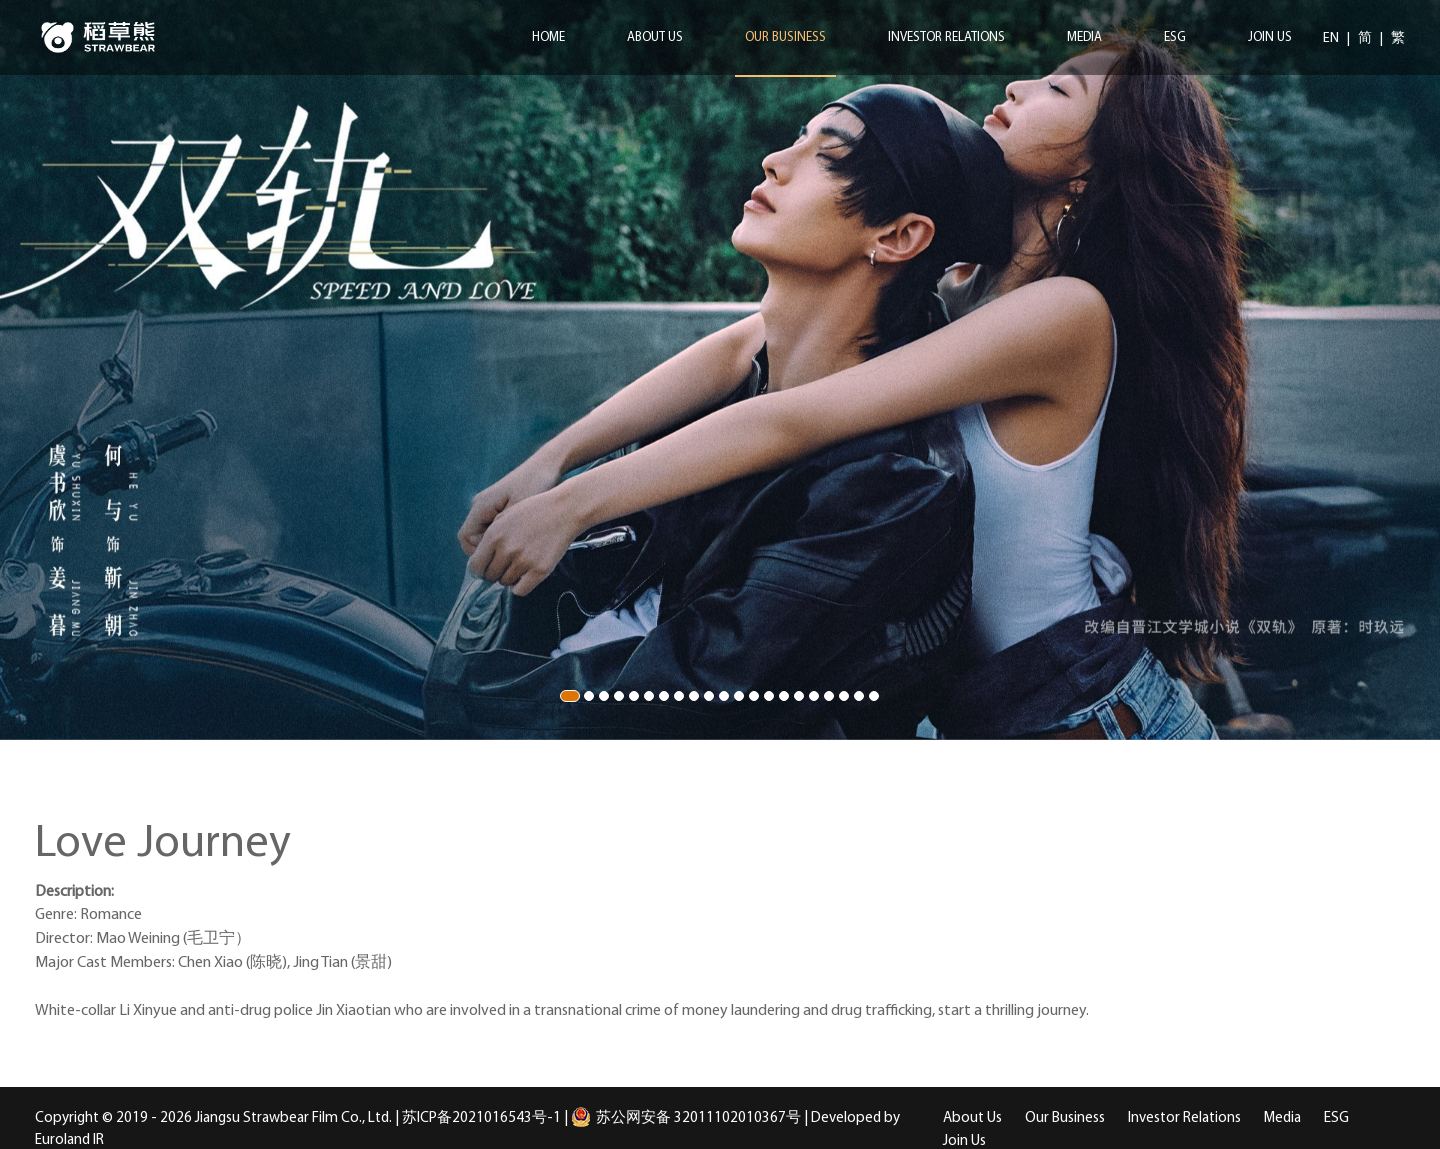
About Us (655, 37)
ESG (1175, 37)
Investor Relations (946, 37)
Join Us (1270, 37)
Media (1084, 37)
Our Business (785, 37)
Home (548, 37)
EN (1332, 38)
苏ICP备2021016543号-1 (481, 1118)
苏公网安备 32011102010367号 (686, 1118)
